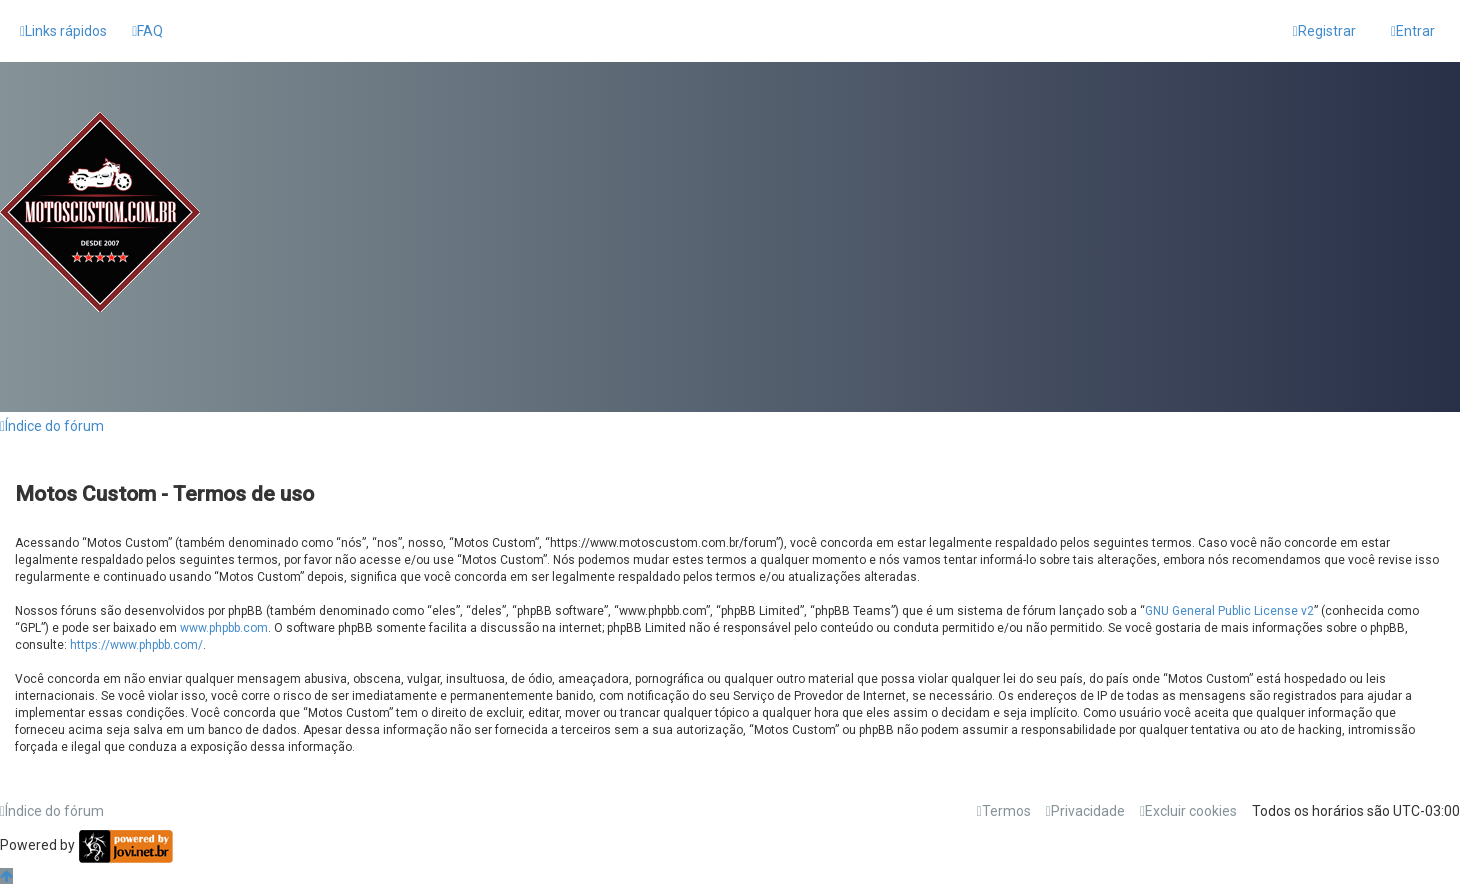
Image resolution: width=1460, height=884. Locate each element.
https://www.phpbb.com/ (136, 645)
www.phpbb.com (224, 628)
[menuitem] (147, 31)
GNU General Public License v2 (1229, 611)
